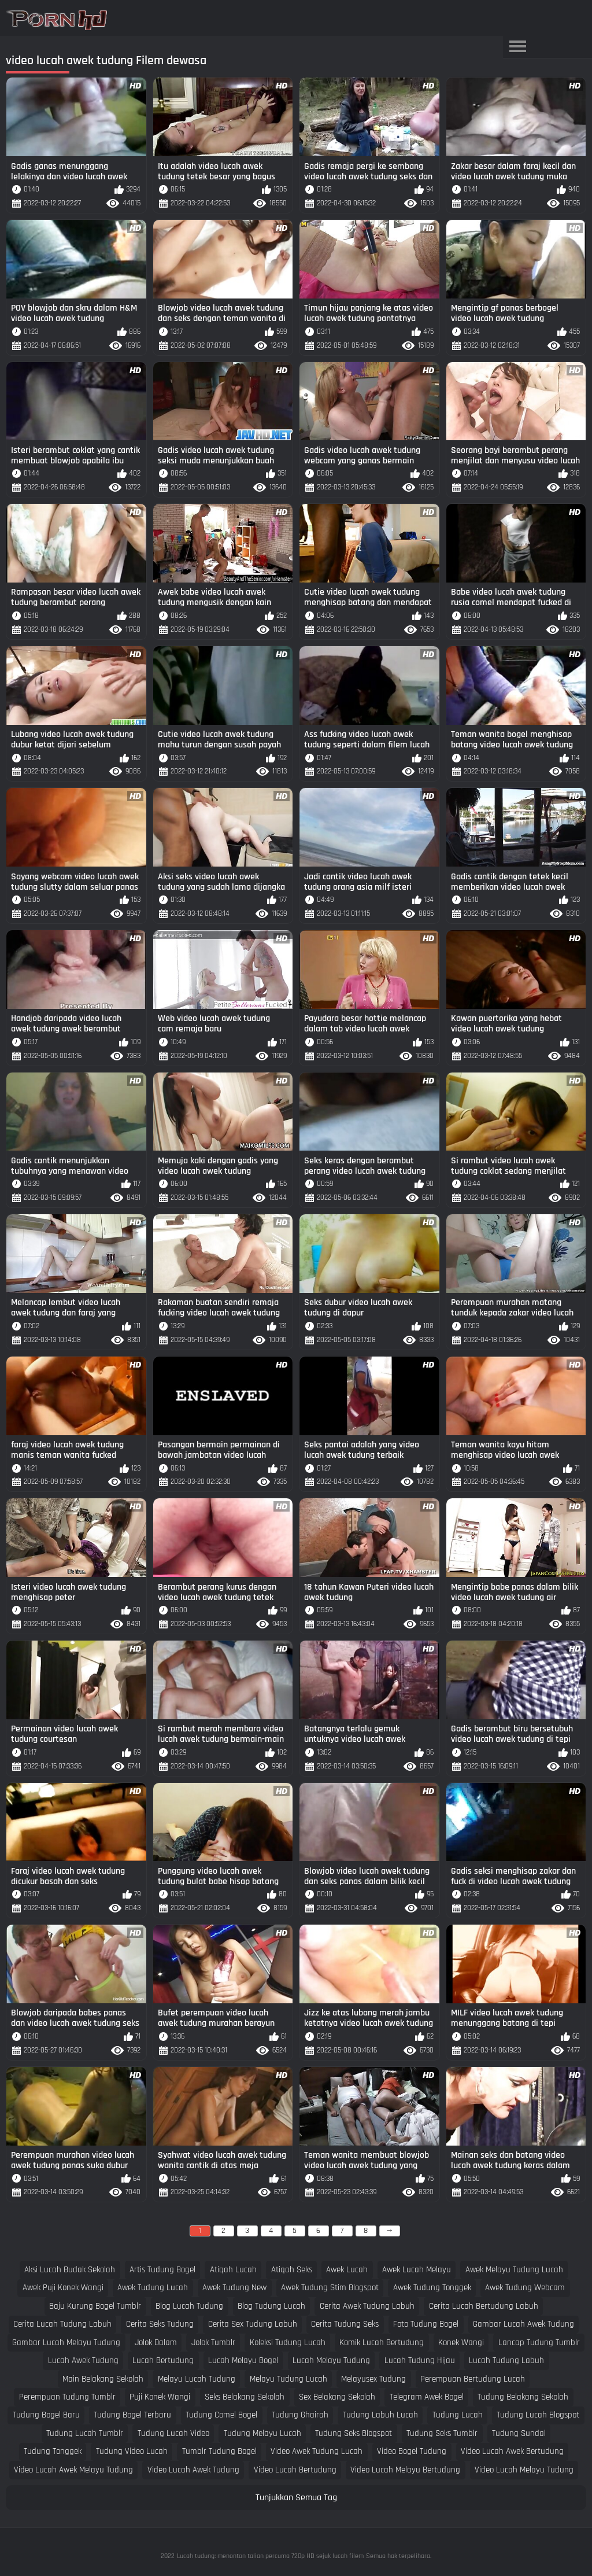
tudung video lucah (132, 2451)
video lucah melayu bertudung (405, 2469)
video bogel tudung (411, 2451)
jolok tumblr (213, 2342)
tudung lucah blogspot (538, 2414)
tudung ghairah (300, 2414)
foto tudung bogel (425, 2324)
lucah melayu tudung (331, 2360)
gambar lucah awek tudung (523, 2324)
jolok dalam (156, 2342)
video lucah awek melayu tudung (73, 2469)
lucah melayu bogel (243, 2360)
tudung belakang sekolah (523, 2396)
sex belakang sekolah (337, 2396)
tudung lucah (457, 2414)
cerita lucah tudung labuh (62, 2324)
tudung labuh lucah (380, 2414)
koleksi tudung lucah (287, 2342)
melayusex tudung (373, 2379)
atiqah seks (291, 2269)
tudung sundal (519, 2433)
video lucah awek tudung (193, 2469)
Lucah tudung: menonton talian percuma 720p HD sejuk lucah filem (270, 2556)
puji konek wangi (160, 2396)
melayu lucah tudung (196, 2379)
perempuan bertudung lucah (472, 2379)
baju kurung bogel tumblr (95, 2306)
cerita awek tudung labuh (367, 2306)
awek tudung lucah (152, 2287)
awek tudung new (234, 2287)
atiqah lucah (233, 2269)
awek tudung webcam (525, 2287)
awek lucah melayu (416, 2269)
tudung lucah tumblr (84, 2433)
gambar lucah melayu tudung (66, 2342)
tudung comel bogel (221, 2414)
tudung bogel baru (46, 2414)
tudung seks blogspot (353, 2433)
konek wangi (461, 2342)
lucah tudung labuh (506, 2360)
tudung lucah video (173, 2433)
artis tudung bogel (162, 2269)
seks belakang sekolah (244, 2396)
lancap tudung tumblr (539, 2342)
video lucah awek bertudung (512, 2451)
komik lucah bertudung (381, 2342)
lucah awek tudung (83, 2360)
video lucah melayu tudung (524, 2469)
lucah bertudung (163, 2360)
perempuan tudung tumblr (67, 2396)
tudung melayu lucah (262, 2433)
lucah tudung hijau (419, 2360)
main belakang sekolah (102, 2379)
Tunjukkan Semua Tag (296, 2498)
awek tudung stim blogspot (330, 2287)
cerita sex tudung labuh (252, 2324)
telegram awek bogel (427, 2396)
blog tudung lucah (271, 2306)
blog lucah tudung (189, 2306)
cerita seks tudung (160, 2324)
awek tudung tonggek (432, 2287)
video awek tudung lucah (316, 2451)
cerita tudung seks (345, 2324)
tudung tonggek (53, 2451)
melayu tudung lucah (288, 2379)
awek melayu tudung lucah (514, 2269)
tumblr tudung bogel (219, 2451)
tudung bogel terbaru (132, 2414)
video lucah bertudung (295, 2469)
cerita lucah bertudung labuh (483, 2306)
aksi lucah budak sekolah (69, 2269)
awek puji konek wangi (63, 2287)
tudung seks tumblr (442, 2433)
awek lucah (347, 2269)
